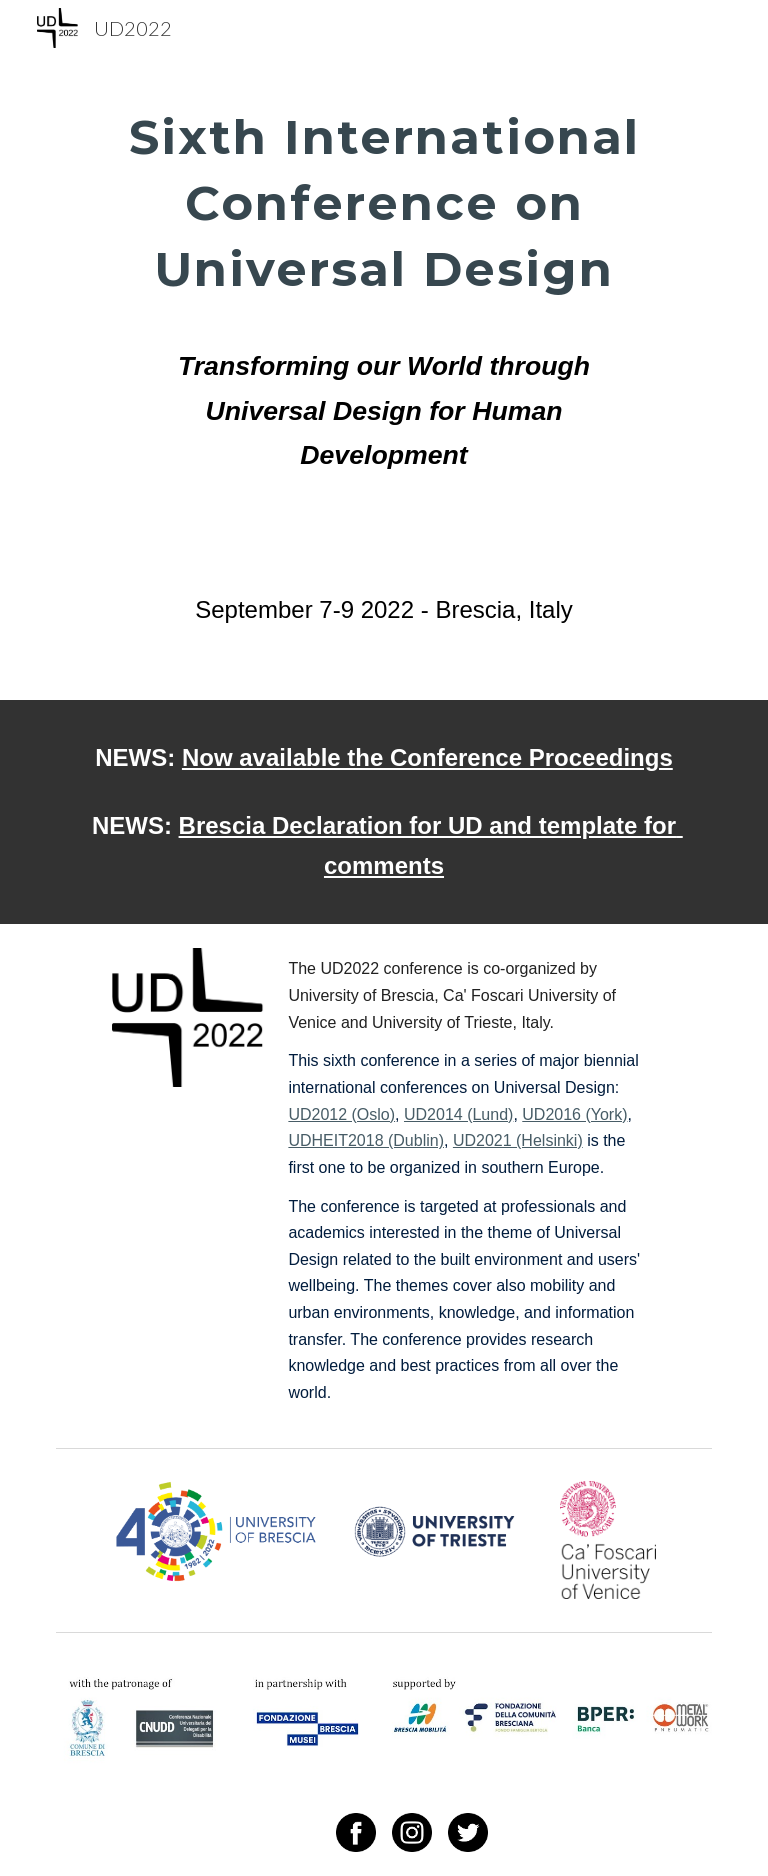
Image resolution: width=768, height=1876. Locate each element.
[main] (383, 306)
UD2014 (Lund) (458, 1114)
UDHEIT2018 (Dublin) (366, 1140)
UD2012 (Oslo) (341, 1114)
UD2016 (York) (574, 1114)
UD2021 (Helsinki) (518, 1140)
